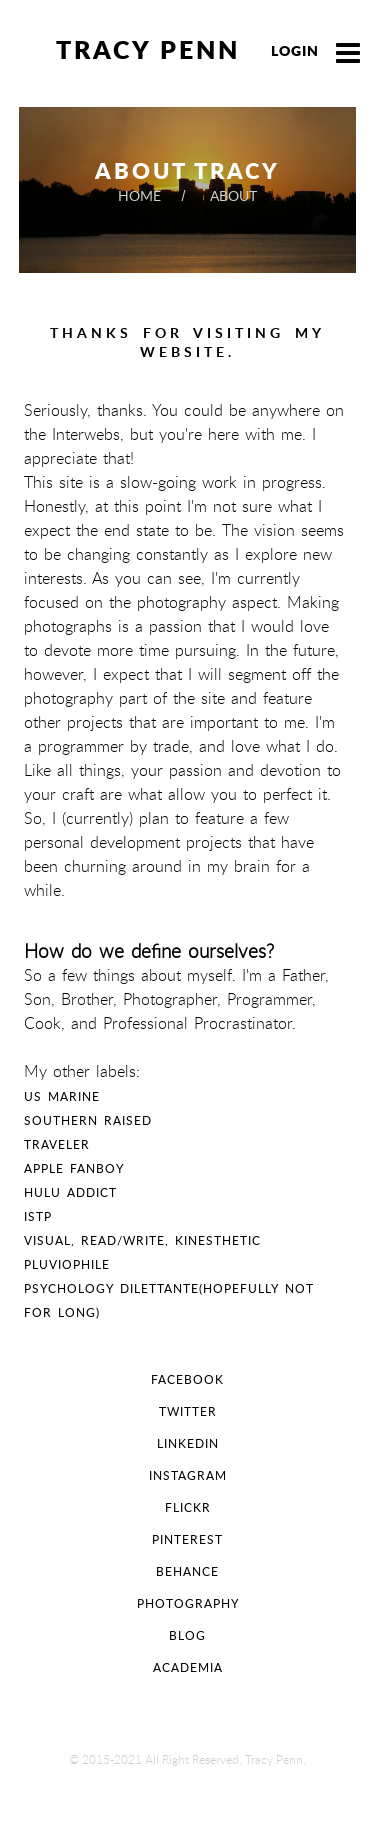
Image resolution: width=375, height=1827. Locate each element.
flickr (188, 1507)
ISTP (38, 1216)
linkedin (188, 1443)
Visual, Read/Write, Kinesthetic (142, 1240)
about (233, 195)
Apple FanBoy (74, 1168)
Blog (187, 1635)
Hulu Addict (70, 1192)
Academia (188, 1667)
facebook (187, 1379)
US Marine (62, 1096)
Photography (188, 1603)
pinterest (187, 1539)
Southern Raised (88, 1120)
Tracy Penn (148, 49)
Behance (187, 1571)
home (141, 195)
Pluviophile (67, 1264)
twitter (188, 1411)
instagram (188, 1475)
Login (295, 50)
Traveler (57, 1144)
